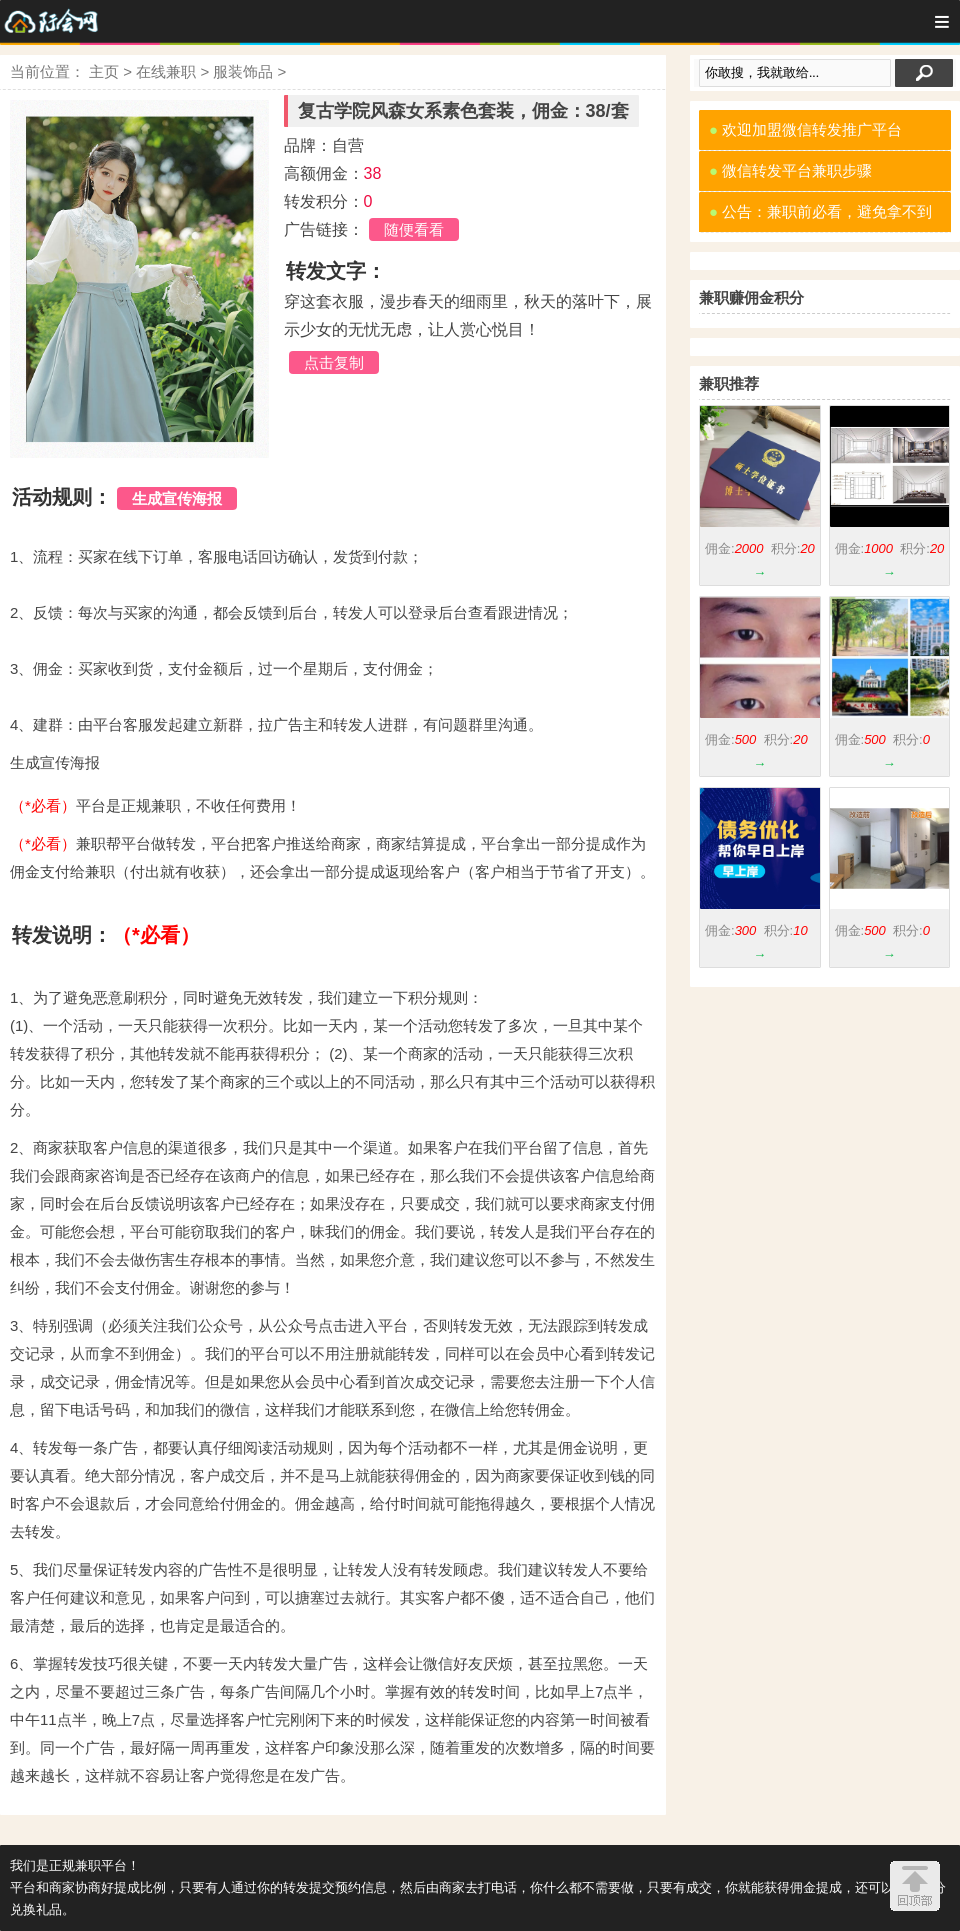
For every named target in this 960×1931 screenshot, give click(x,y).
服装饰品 (243, 71)
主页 (104, 71)
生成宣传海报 (177, 498)
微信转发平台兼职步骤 (790, 170)
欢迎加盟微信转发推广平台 (805, 129)
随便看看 (414, 229)
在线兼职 (166, 71)
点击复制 (334, 362)
